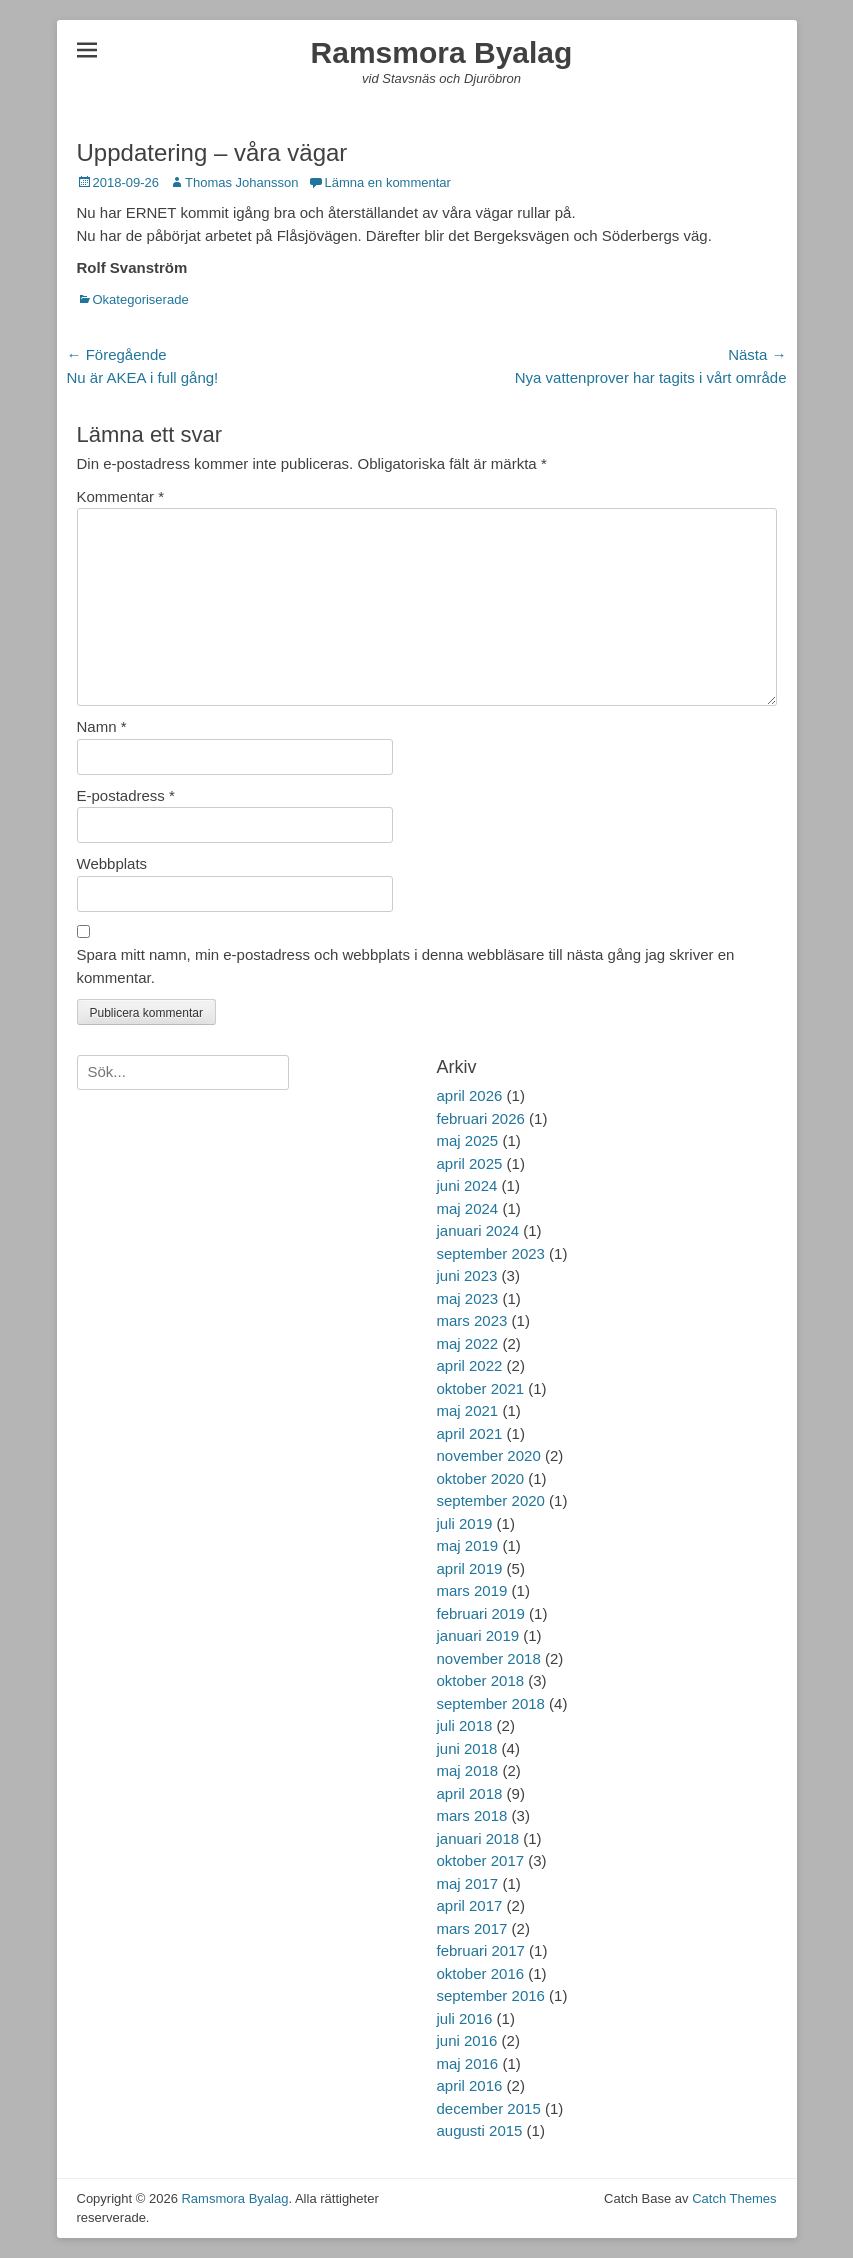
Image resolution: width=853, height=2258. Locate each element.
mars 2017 (472, 1928)
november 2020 (489, 1455)
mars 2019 (472, 1590)
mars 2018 (472, 1815)
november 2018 (489, 1658)
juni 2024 (467, 1185)
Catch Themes (734, 2198)
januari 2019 (478, 1635)
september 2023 (491, 1253)
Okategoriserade (141, 299)
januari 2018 (478, 1838)
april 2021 (470, 1433)
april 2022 (470, 1365)
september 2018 (491, 1703)
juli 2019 (465, 1523)
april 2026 (470, 1095)
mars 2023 (472, 1320)
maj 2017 (468, 1883)
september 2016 (491, 1995)
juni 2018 (467, 1748)
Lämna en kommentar (387, 182)
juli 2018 (465, 1725)
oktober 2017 (481, 1860)
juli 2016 (465, 2018)
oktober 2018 (481, 1680)
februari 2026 (481, 1118)
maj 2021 (468, 1410)
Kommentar (121, 496)
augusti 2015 (480, 2130)
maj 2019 (468, 1545)
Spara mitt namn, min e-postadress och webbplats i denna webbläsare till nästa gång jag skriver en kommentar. (406, 966)
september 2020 (491, 1500)
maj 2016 (468, 2063)
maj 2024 (468, 1208)
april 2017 (470, 1905)
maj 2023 (468, 1298)
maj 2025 (468, 1140)
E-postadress (126, 795)
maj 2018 (468, 1770)
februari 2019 (481, 1613)
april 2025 (470, 1163)
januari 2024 (478, 1230)
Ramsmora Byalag (442, 52)
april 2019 (470, 1568)
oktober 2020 (481, 1478)
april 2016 (470, 2085)
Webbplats (112, 863)
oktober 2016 (481, 1973)
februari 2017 (481, 1950)
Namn (102, 726)
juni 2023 (467, 1275)
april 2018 (470, 1793)
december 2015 (489, 2108)
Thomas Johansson (241, 182)
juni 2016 (467, 2040)
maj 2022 (468, 1343)
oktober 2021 (481, 1388)
